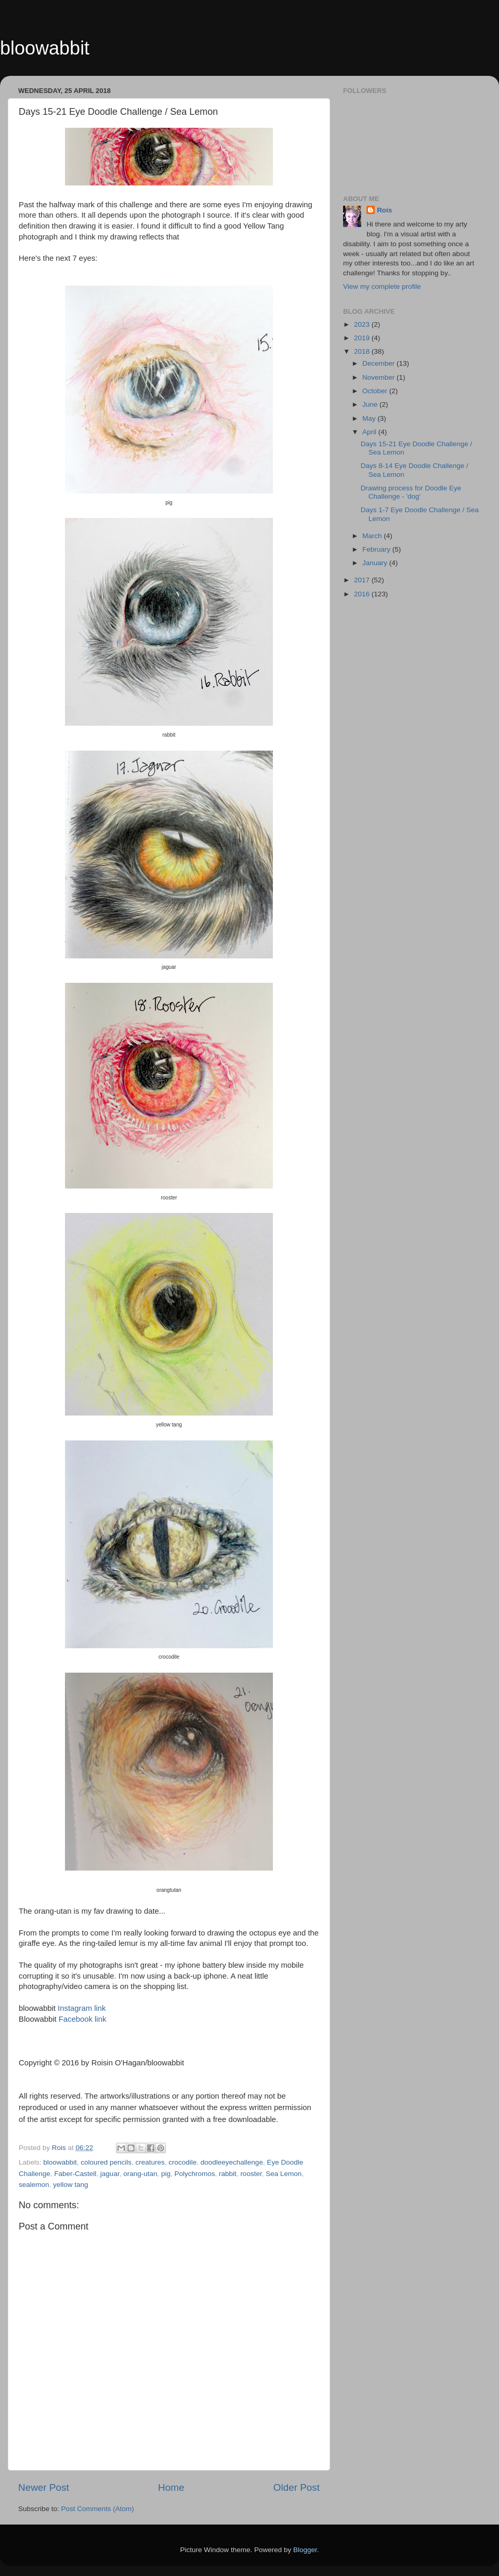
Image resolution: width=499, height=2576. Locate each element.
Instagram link (82, 2008)
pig (165, 2174)
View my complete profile (382, 286)
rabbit (228, 2174)
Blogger (305, 2550)
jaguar (110, 2174)
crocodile (182, 2162)
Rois (384, 210)
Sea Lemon (283, 2174)
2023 (363, 324)
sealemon (34, 2184)
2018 (363, 351)
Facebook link (83, 2019)
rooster (250, 2174)
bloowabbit (44, 48)
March (373, 536)
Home (171, 2487)
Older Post (296, 2487)
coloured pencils (106, 2162)
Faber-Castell (75, 2174)
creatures (149, 2162)
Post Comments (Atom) (97, 2509)
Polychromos (195, 2174)
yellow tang (70, 2184)
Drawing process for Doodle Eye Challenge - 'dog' (411, 492)
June (370, 404)
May (369, 418)
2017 (363, 580)
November (379, 377)
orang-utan (140, 2174)
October (375, 391)
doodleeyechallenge (232, 2162)
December (379, 363)
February (377, 549)
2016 (363, 594)
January (375, 563)
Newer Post (43, 2487)
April (370, 432)
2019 (363, 338)
